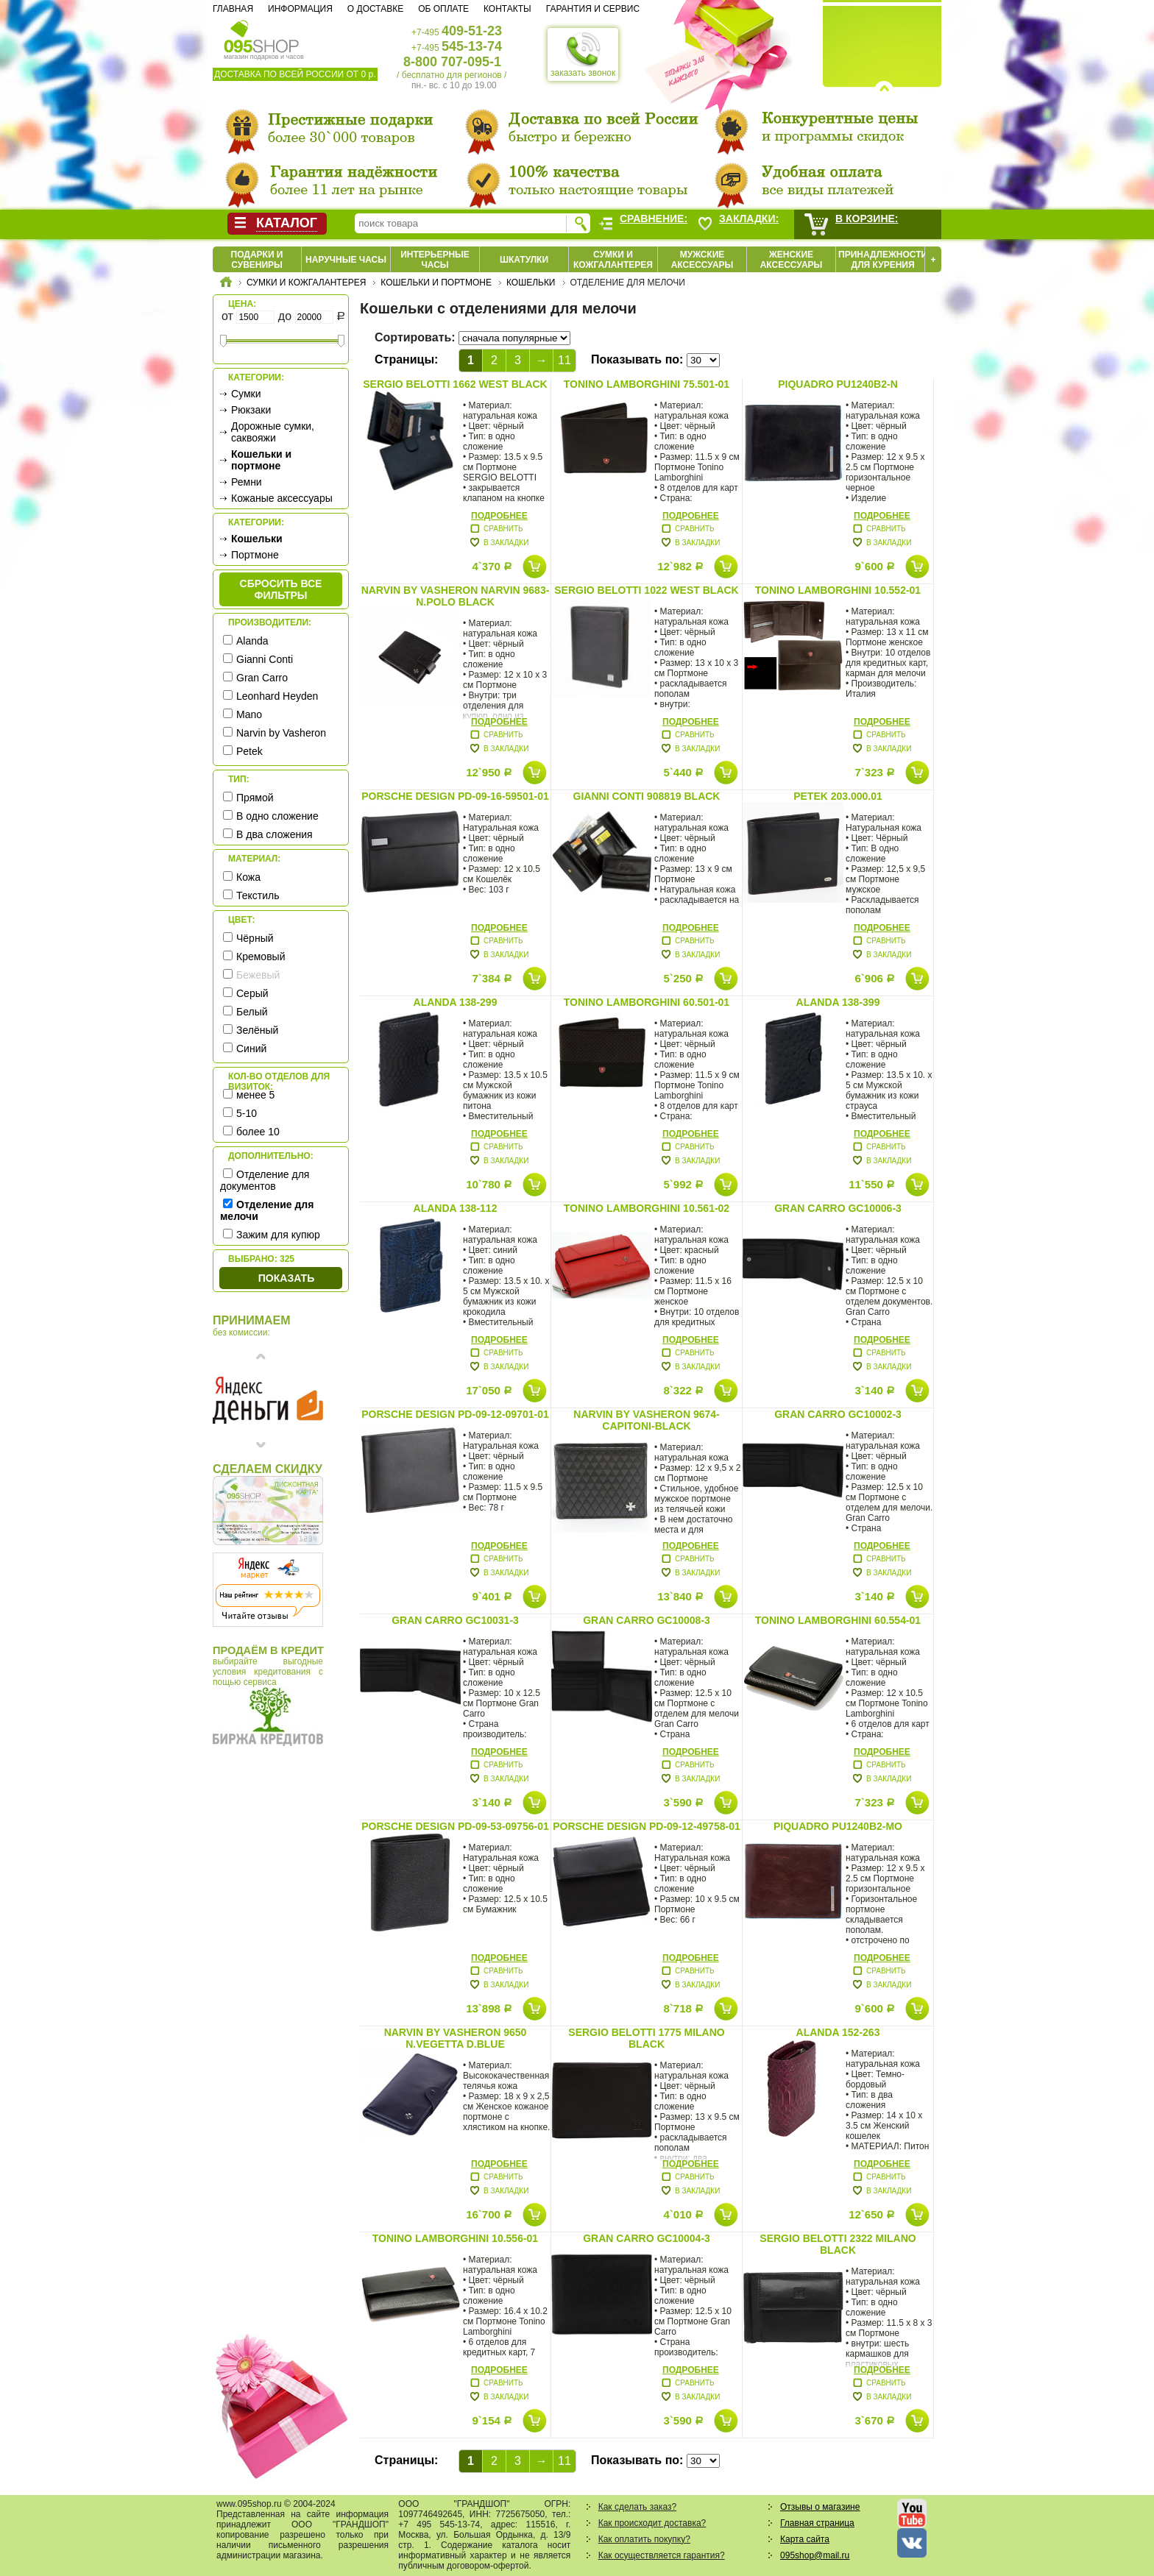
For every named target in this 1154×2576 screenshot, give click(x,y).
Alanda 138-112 (456, 1208)
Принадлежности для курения (882, 259)
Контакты (507, 9)
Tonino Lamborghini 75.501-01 (646, 384)
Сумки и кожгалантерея (613, 259)
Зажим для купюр (278, 1235)
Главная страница (817, 2523)
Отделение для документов (264, 1180)
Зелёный (257, 1030)
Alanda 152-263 (838, 2032)
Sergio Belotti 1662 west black (455, 384)
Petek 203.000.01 (837, 796)
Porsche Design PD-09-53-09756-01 (454, 1826)
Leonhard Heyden (277, 696)
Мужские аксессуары (702, 259)
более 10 (258, 1132)
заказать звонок (583, 54)
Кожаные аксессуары (282, 498)
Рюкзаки (251, 410)
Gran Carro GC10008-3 (646, 1620)
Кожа (248, 877)
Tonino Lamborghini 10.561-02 (646, 1208)
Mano (249, 714)
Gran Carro (262, 678)
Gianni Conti (264, 659)
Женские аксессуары (791, 259)
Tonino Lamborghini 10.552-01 (838, 590)
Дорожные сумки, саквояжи (272, 432)
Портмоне (255, 555)
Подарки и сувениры (257, 259)
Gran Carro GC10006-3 (838, 1208)
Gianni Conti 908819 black (647, 796)
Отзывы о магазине (820, 2507)
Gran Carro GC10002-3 (838, 1414)
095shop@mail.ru (814, 2555)
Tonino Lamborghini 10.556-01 (455, 2238)
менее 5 (255, 1095)
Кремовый (260, 956)
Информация (300, 9)
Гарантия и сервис (593, 9)
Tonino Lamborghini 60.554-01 (838, 1620)
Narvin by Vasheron (281, 733)
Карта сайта (804, 2539)
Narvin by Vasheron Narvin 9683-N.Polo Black (455, 596)
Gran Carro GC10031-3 (455, 1620)
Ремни (246, 482)
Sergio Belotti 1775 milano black (646, 2038)
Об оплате (443, 9)
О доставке (375, 9)
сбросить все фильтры (281, 589)
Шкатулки (524, 260)
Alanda (252, 641)
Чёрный (255, 938)
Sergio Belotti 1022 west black (646, 590)
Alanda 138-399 (838, 1002)
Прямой (255, 797)
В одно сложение (277, 816)
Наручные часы (345, 260)
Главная (233, 9)
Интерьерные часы (435, 259)
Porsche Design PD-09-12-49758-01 (646, 1826)
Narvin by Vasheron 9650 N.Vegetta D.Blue (455, 2038)
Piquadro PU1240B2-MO (838, 1826)
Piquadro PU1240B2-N (838, 384)
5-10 (246, 1113)
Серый (252, 993)
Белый (252, 1012)
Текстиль (258, 895)
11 (564, 360)
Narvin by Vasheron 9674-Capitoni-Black (646, 1420)
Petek (249, 751)
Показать (286, 1278)
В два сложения (274, 834)
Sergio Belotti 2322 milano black (838, 2244)
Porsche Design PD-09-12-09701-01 (454, 1414)
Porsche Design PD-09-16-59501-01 (454, 796)
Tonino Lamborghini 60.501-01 (646, 1002)
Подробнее (499, 516)
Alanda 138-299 (456, 1002)
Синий (251, 1048)
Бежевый (258, 975)
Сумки (246, 394)
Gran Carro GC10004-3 (646, 2238)
